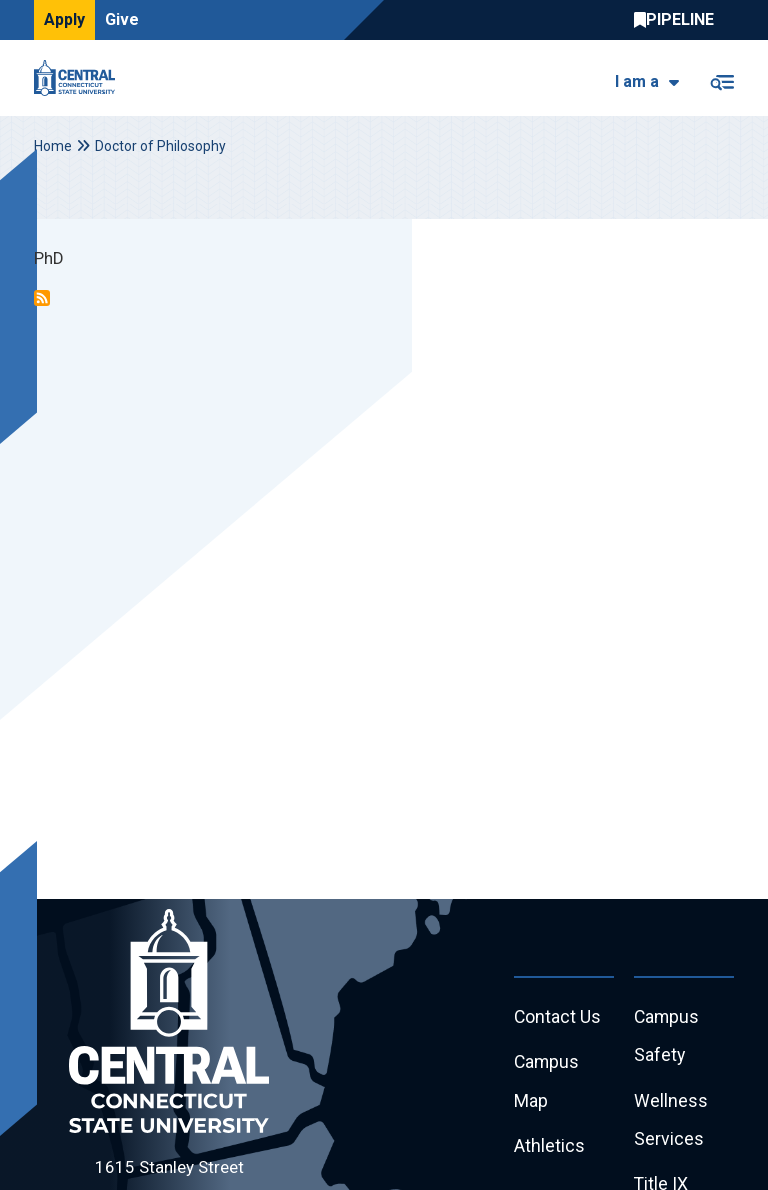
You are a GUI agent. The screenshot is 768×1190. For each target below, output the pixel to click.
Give (122, 19)
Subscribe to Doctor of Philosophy (42, 298)
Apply (64, 19)
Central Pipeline (679, 20)
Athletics (549, 1148)
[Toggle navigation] (721, 78)
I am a (637, 81)
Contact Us (558, 1017)
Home (53, 146)
